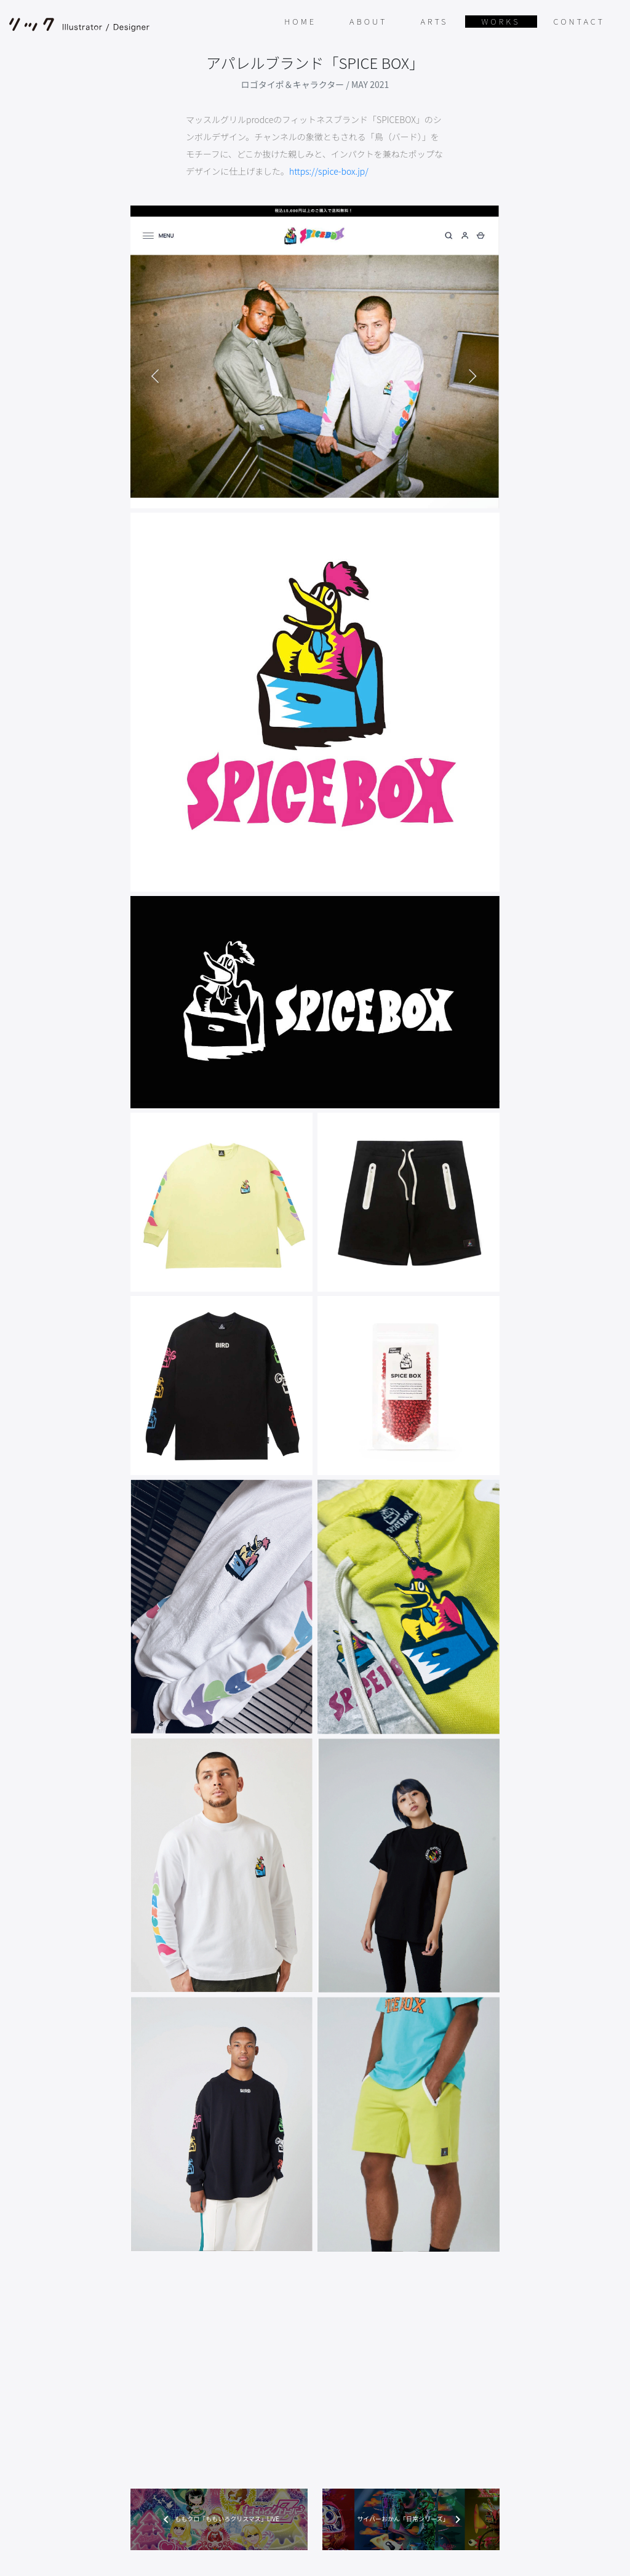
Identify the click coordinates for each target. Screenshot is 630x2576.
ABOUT (368, 21)
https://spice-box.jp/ (329, 171)
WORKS (501, 21)
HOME (300, 21)
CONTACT (579, 21)
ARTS (434, 21)
